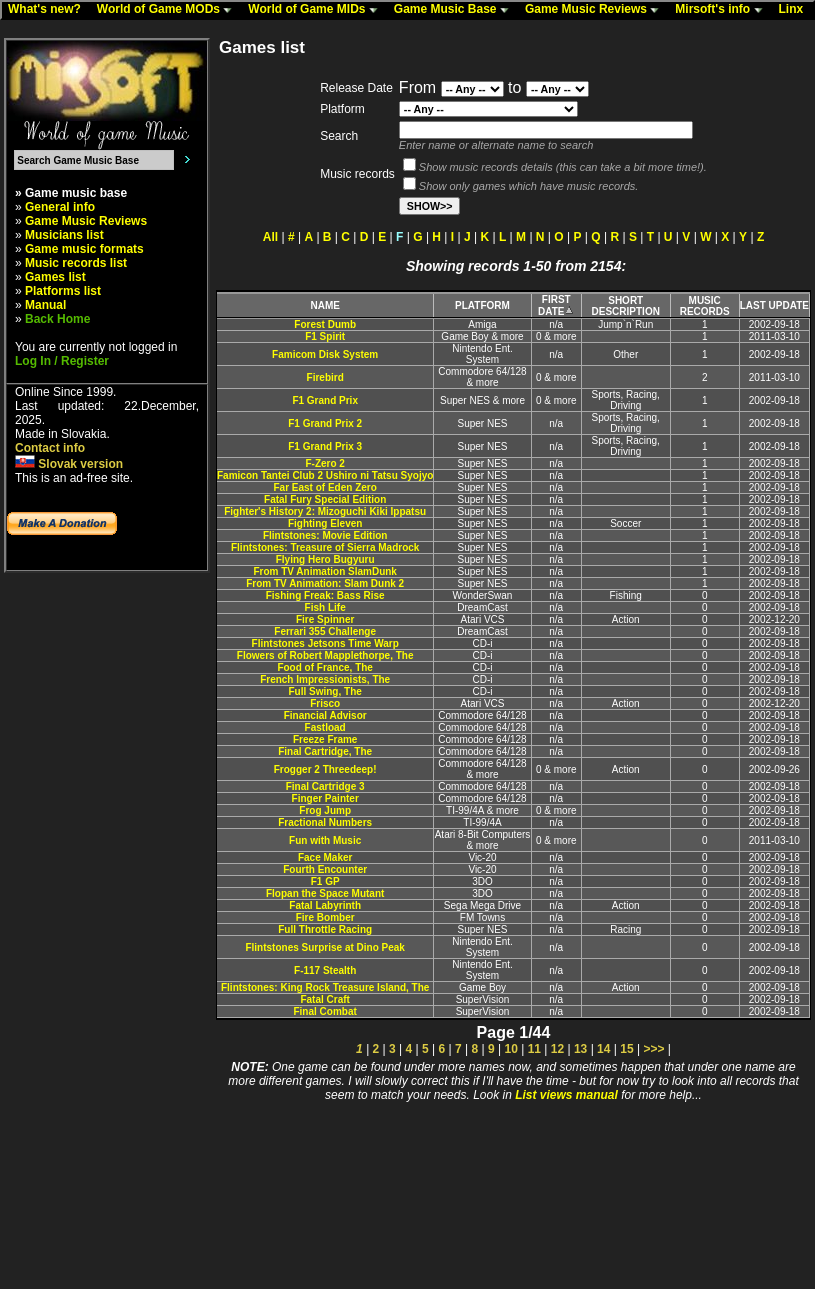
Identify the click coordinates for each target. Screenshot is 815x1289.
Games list (55, 277)
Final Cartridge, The (325, 751)
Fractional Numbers (325, 822)
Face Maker (325, 857)
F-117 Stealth (325, 970)
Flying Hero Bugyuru (325, 559)
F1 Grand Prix (325, 400)
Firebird (325, 377)
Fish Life (325, 607)
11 (534, 1049)
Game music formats (84, 249)
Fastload (325, 727)
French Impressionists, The (325, 679)
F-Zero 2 (324, 463)
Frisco (325, 703)
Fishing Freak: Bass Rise (325, 595)
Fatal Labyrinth (325, 905)
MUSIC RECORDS (705, 306)
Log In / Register (62, 361)
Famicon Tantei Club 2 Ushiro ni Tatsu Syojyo (325, 475)
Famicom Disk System (325, 354)
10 (510, 1049)
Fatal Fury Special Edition (325, 499)
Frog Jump (325, 810)
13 (580, 1049)
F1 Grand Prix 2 (325, 423)
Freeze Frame (325, 739)
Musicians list (64, 235)
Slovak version (69, 464)
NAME (324, 305)
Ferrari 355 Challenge (325, 631)
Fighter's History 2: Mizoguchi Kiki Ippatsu (325, 511)
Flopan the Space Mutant (325, 893)
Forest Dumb (325, 324)
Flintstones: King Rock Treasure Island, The (325, 987)
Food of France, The (325, 667)
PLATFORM (482, 305)
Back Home (57, 319)
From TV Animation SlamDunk (325, 571)
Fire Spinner (325, 619)
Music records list (76, 263)
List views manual (566, 1095)
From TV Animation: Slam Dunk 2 (325, 583)
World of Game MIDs (317, 10)
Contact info (50, 448)
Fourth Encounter (325, 869)
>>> (653, 1049)
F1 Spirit (325, 336)
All (270, 237)
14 (603, 1049)
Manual (45, 305)
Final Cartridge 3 (325, 786)
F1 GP (325, 881)
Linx (796, 10)
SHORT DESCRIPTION (626, 306)
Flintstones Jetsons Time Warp (325, 643)
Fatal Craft (324, 999)
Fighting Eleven (325, 523)
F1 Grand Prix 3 (325, 446)
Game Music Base (456, 10)
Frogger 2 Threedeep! (325, 769)
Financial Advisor (325, 715)
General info (60, 207)
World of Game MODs (169, 10)
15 (626, 1049)
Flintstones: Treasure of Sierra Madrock (325, 547)
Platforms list (63, 291)
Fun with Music (325, 840)
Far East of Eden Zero (324, 487)
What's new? (49, 10)
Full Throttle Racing (325, 929)
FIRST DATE (556, 305)
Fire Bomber (325, 917)
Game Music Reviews (596, 10)
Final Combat (324, 1011)
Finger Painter (325, 798)
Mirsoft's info (723, 10)
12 (557, 1049)
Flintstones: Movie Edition (325, 535)
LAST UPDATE (774, 305)
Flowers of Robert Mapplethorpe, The (325, 655)
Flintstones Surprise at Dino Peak (324, 947)
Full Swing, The (324, 691)
